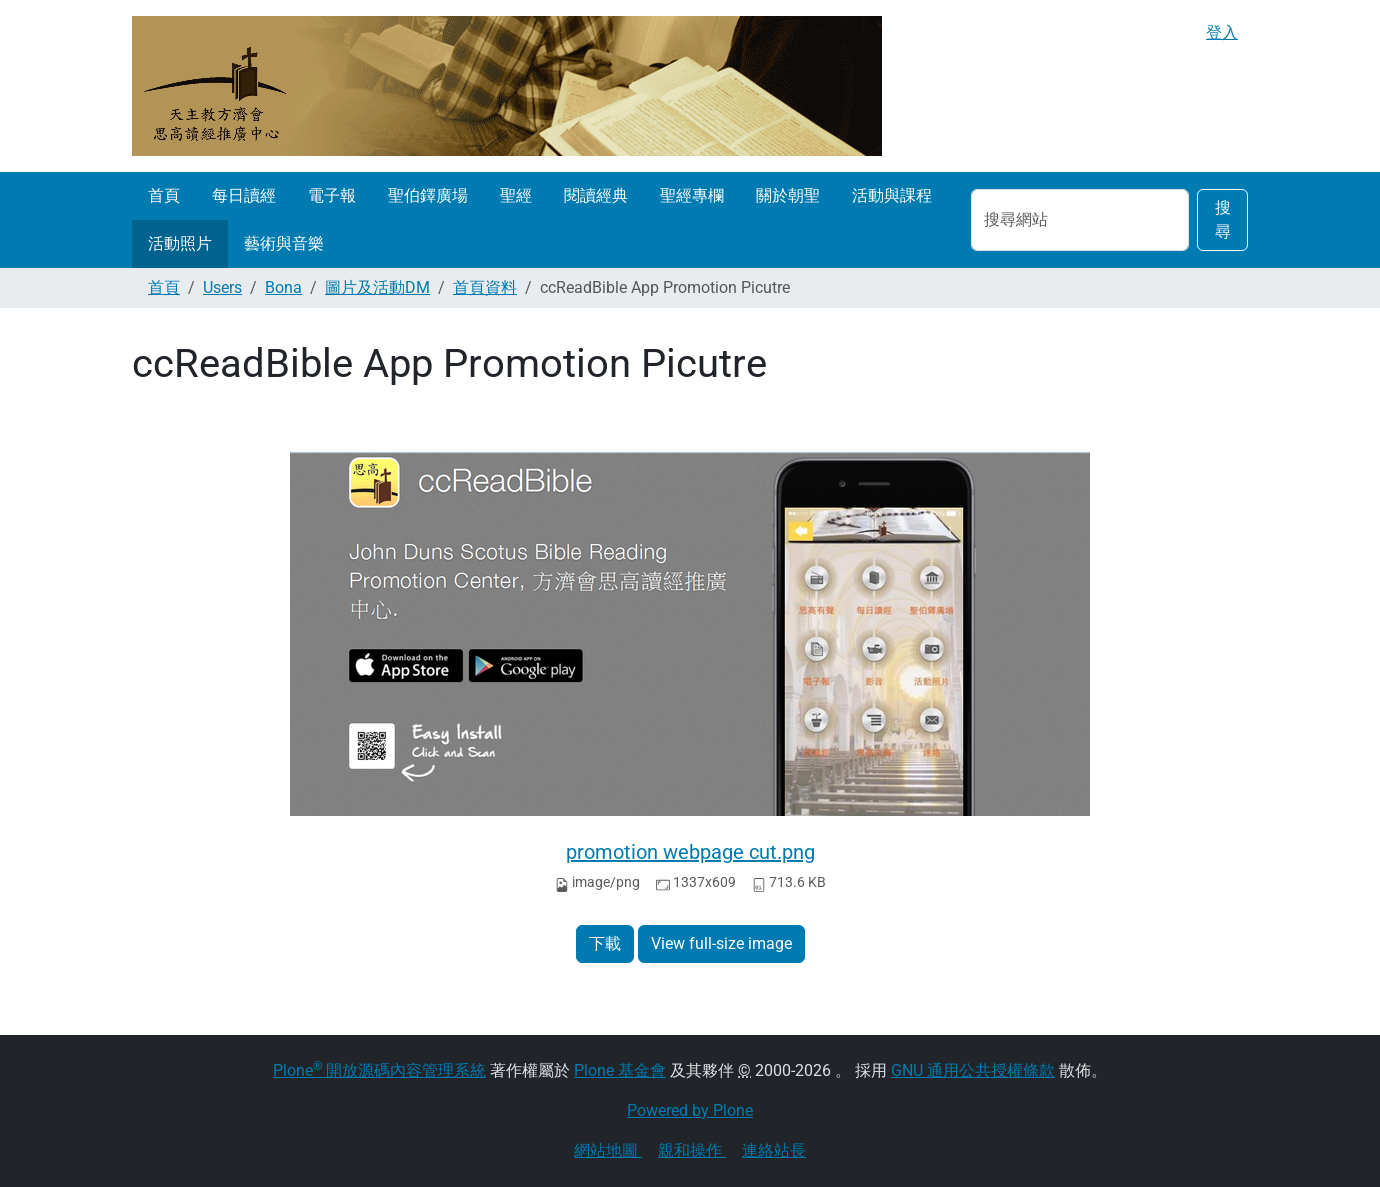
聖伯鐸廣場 (428, 195)
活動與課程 (892, 195)
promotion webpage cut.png (690, 852)
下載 (605, 943)
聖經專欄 (692, 195)
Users (222, 287)
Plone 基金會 (620, 1070)
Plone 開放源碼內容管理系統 (379, 1070)
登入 (1222, 32)
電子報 (332, 195)
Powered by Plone (690, 1110)
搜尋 (1223, 219)
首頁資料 (485, 287)
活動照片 (180, 243)
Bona (283, 287)
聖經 (516, 195)
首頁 (164, 195)
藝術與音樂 (284, 243)
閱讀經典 (596, 195)
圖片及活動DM (377, 287)
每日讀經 (244, 195)
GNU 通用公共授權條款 (973, 1070)
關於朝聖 (788, 195)
